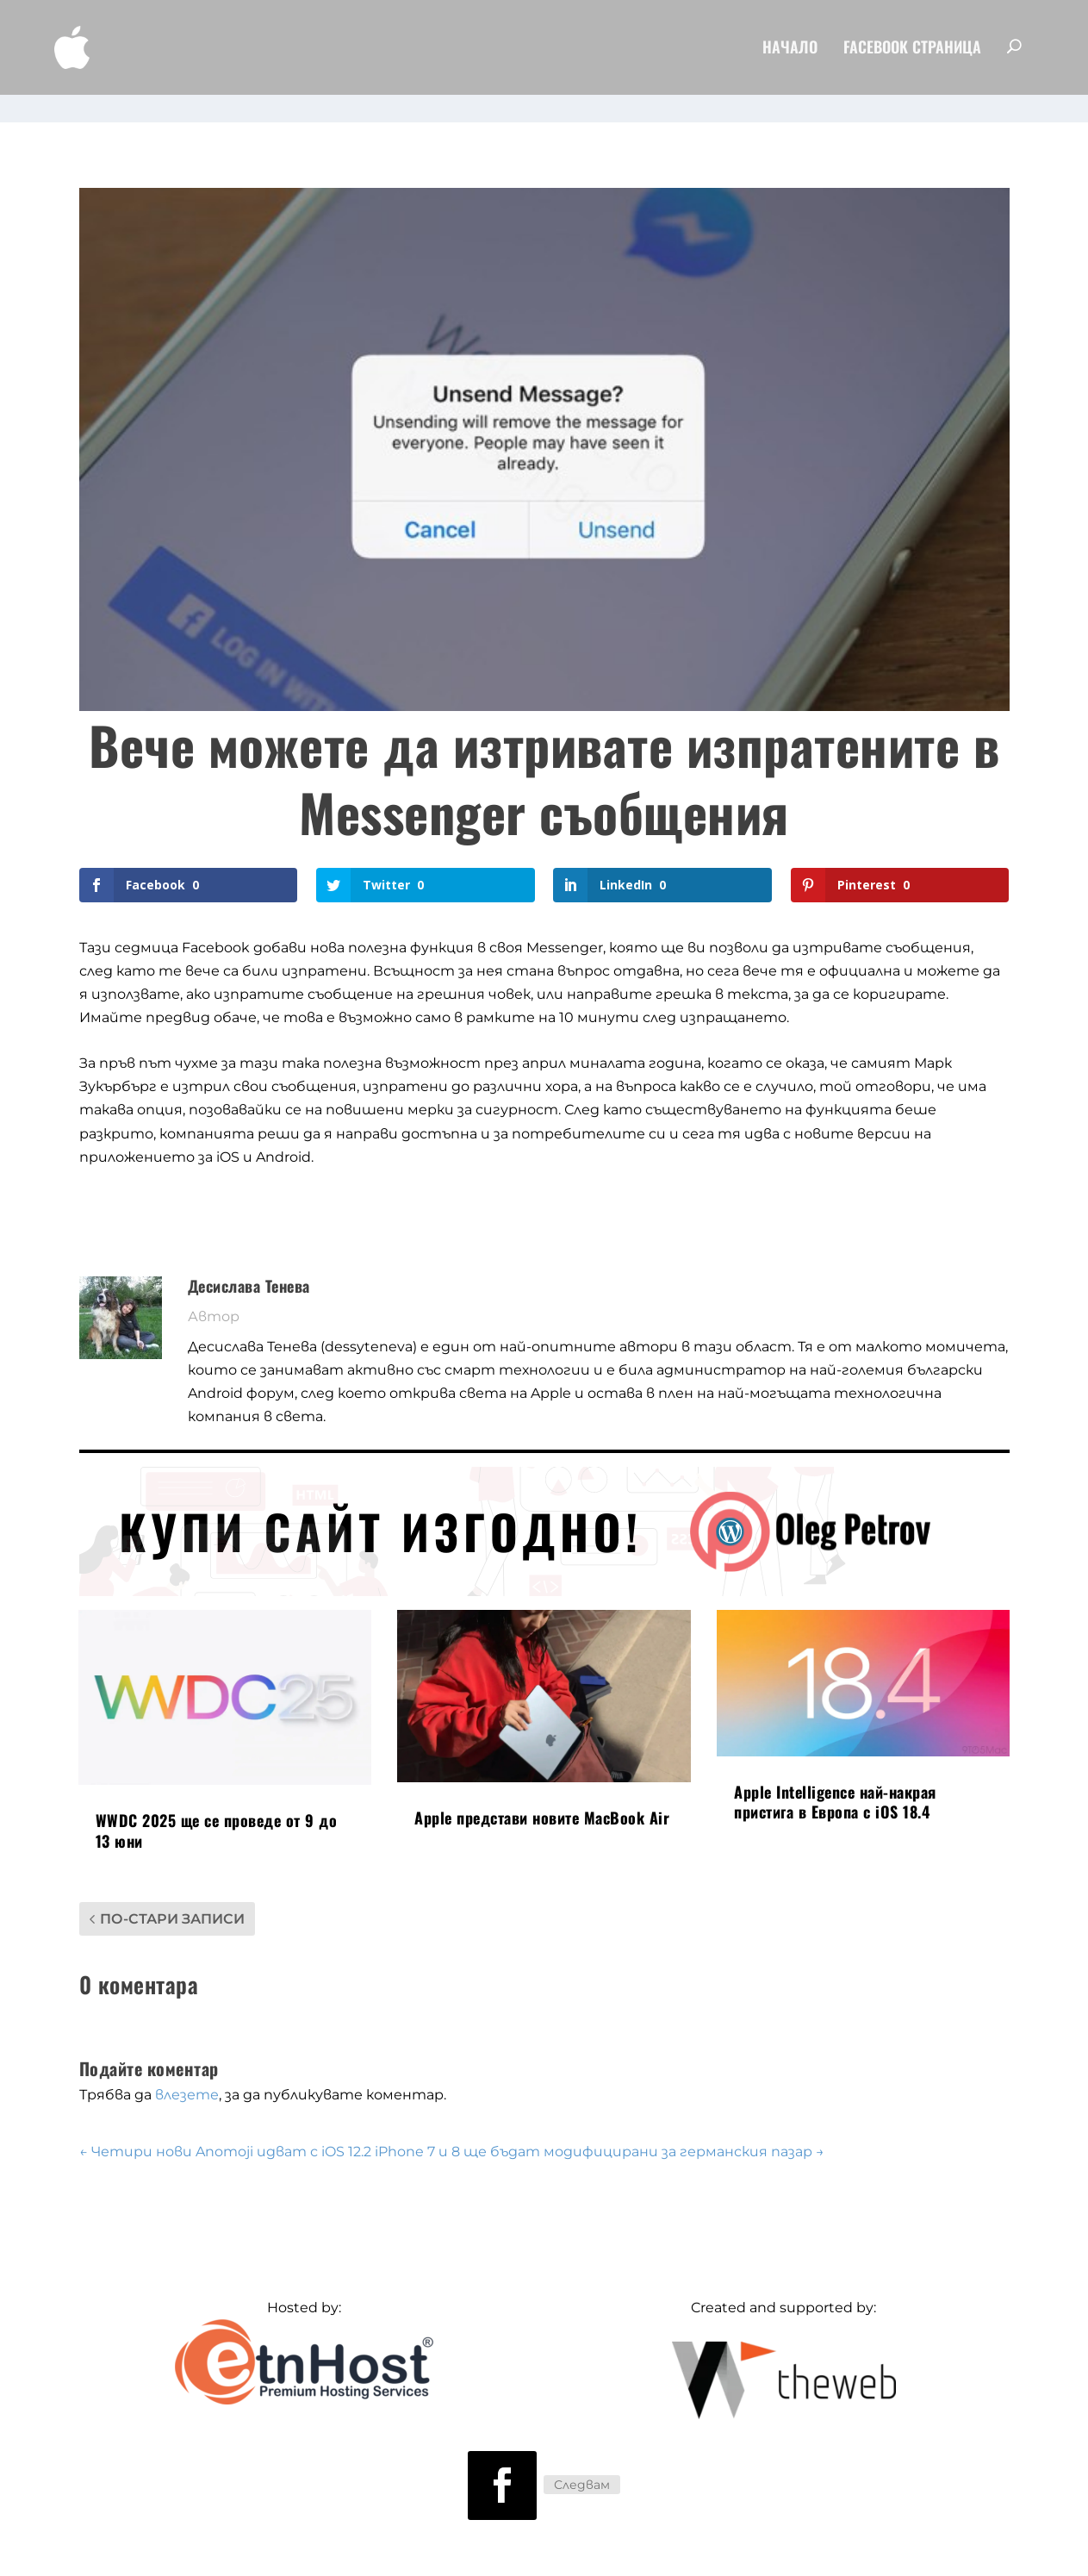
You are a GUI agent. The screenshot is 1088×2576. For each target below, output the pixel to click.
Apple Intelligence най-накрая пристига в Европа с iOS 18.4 (835, 1777)
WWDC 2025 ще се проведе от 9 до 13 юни (217, 1806)
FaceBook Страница (912, 52)
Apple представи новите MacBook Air (541, 1793)
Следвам (582, 2460)
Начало (790, 52)
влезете (187, 2070)
